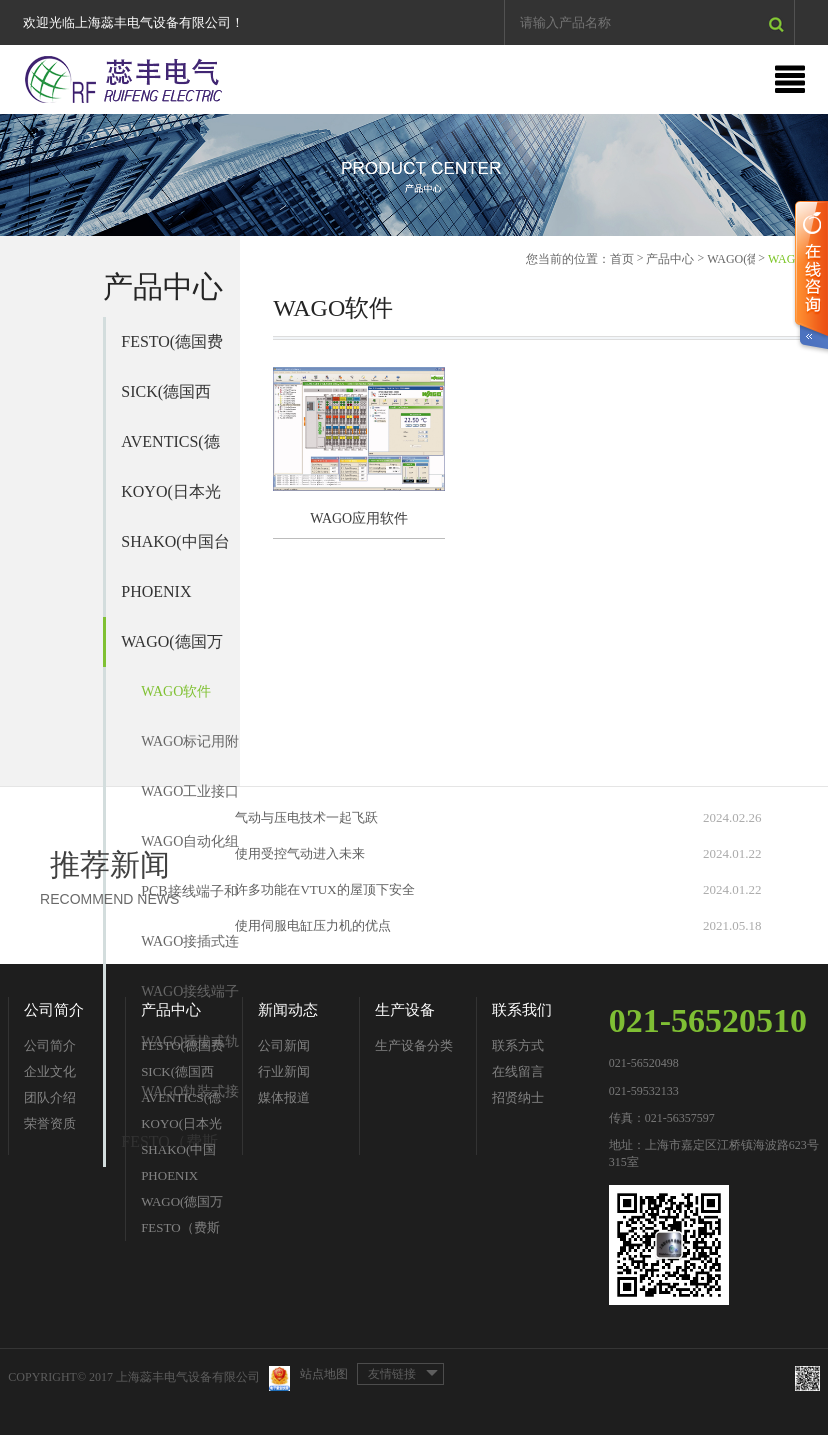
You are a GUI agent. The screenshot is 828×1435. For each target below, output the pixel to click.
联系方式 (518, 1045)
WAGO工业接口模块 (190, 800)
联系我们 (522, 1010)
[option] (414, 175)
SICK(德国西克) (166, 400)
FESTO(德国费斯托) (172, 350)
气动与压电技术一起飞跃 (306, 817)
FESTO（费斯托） (180, 1230)
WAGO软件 (176, 691)
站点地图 (324, 1374)
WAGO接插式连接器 (190, 950)
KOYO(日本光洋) (171, 500)
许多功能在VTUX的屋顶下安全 (324, 889)
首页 (622, 259)
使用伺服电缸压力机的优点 (313, 925)
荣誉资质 (50, 1123)
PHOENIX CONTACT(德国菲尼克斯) (169, 600)
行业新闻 (284, 1071)
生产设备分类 (414, 1045)
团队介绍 (50, 1097)
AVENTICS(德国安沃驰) (170, 450)
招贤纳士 (518, 1097)
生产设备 (405, 1010)
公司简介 (54, 1010)
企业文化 (50, 1071)
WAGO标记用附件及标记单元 (190, 750)
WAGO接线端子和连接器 (190, 1000)
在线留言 (518, 1071)
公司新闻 (284, 1045)
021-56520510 (708, 1020)
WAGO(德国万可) (171, 650)
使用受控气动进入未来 (300, 853)
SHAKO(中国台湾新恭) (175, 550)
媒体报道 (284, 1097)
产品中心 (670, 259)
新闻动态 (288, 1010)
